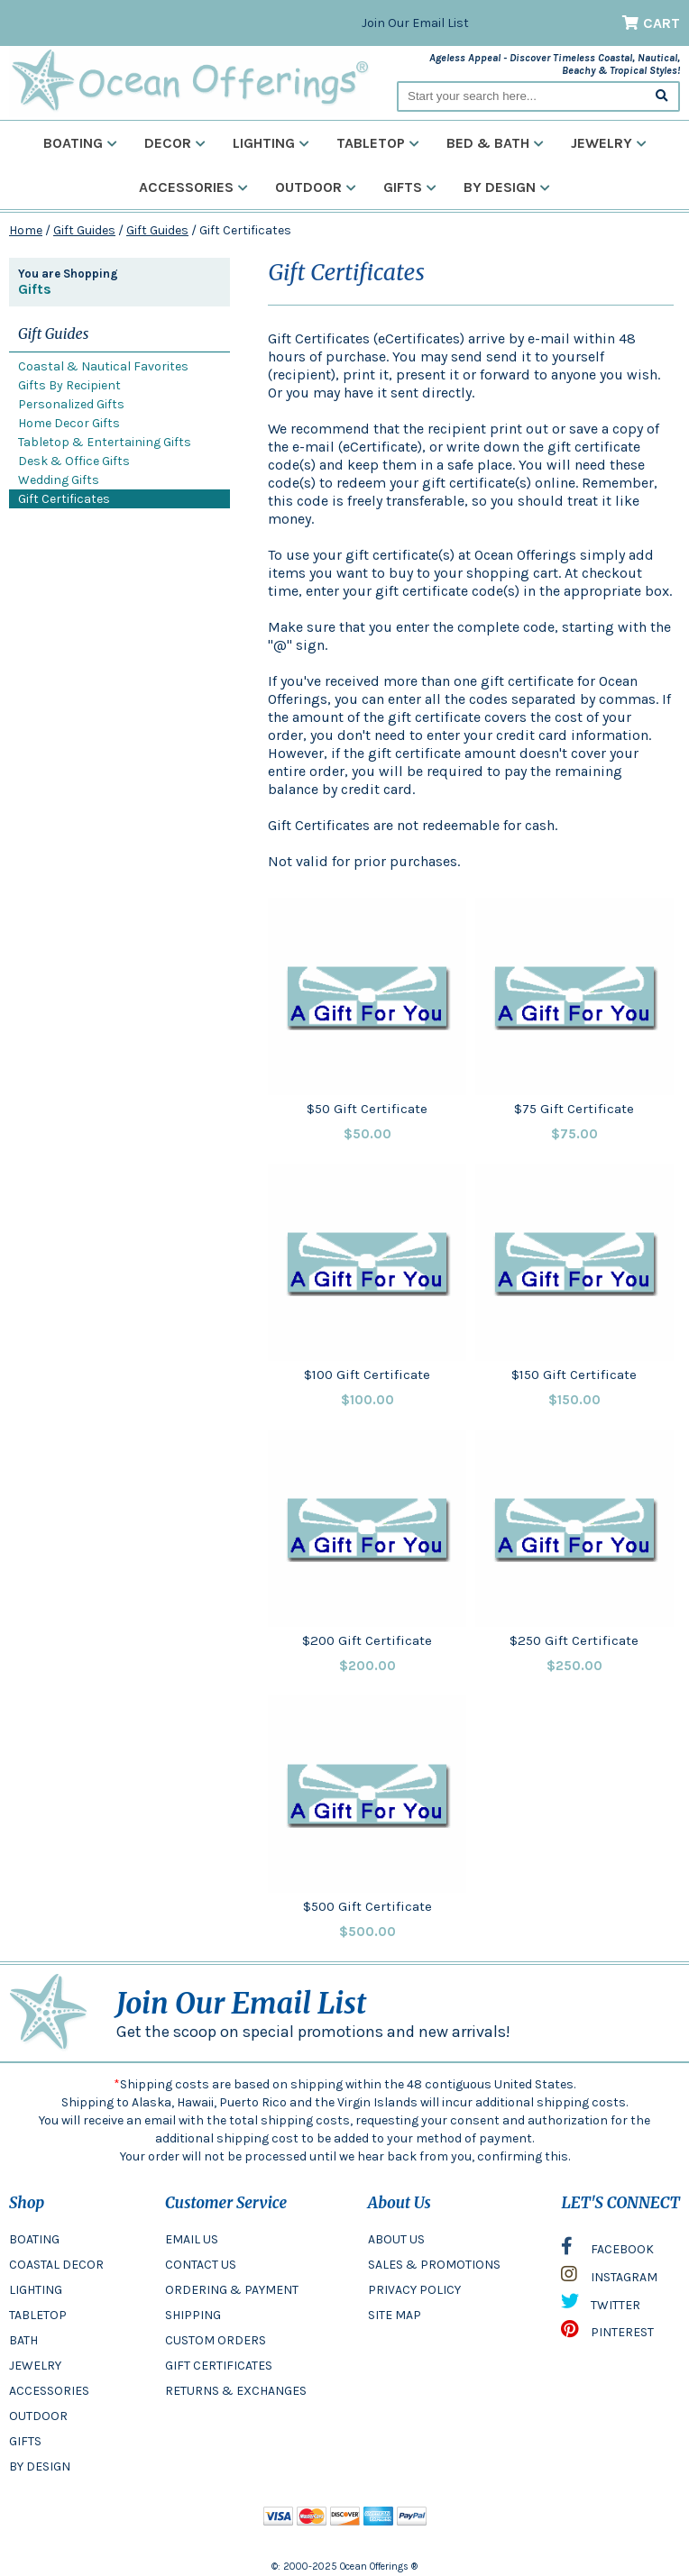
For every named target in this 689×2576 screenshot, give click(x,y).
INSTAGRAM (609, 2278)
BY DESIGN (39, 2466)
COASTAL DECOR (56, 2264)
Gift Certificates (64, 499)
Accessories (193, 187)
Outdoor (315, 187)
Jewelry (609, 142)
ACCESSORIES (49, 2390)
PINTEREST (607, 2333)
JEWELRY (35, 2365)
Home (25, 230)
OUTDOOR (38, 2416)
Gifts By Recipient (69, 385)
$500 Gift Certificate (367, 1906)
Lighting (271, 142)
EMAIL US (191, 2239)
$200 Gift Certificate (367, 1640)
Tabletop (377, 142)
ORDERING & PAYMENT (232, 2289)
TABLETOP (38, 2315)
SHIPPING (193, 2315)
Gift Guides (84, 230)
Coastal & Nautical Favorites (103, 366)
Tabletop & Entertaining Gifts (104, 442)
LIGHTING (35, 2289)
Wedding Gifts (58, 480)
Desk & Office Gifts (74, 461)
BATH (23, 2340)
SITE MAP (394, 2315)
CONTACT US (200, 2264)
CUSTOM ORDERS (215, 2340)
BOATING (34, 2239)
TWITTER (600, 2305)
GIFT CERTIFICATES (218, 2365)
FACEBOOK (607, 2250)
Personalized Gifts (71, 404)
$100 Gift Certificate (367, 1374)
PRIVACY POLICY (414, 2289)
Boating (80, 142)
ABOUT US (396, 2239)
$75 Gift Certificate (574, 1109)
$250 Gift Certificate (574, 1640)
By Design (507, 187)
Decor (175, 142)
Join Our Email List (415, 23)
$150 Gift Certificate (574, 1374)
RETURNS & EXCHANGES (236, 2390)
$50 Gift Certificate (367, 1109)
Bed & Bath (495, 142)
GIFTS (25, 2441)
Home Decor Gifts (69, 423)
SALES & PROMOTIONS (434, 2264)
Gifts (409, 187)
